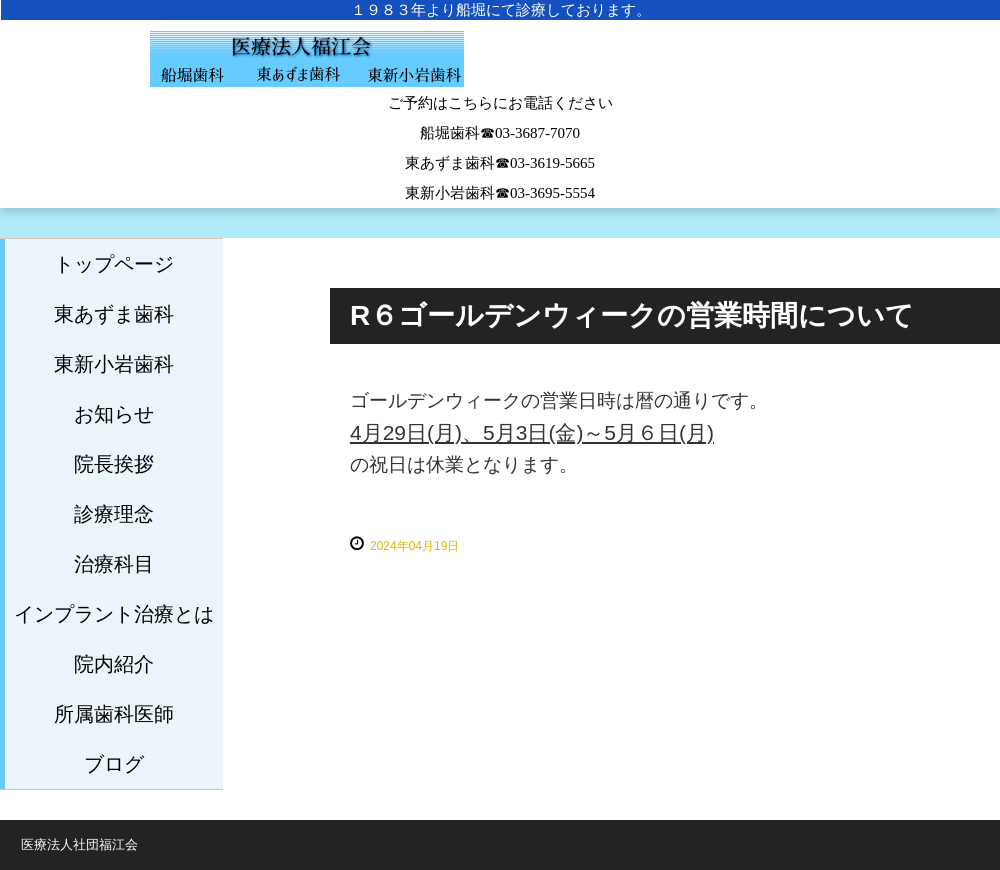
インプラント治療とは (114, 614)
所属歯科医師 (114, 714)
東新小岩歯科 (114, 364)
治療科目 (114, 564)
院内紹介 (114, 664)
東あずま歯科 (114, 314)
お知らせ (114, 414)
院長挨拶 (114, 464)
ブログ (114, 764)
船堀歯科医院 (500, 70)
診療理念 (114, 514)
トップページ (114, 264)
